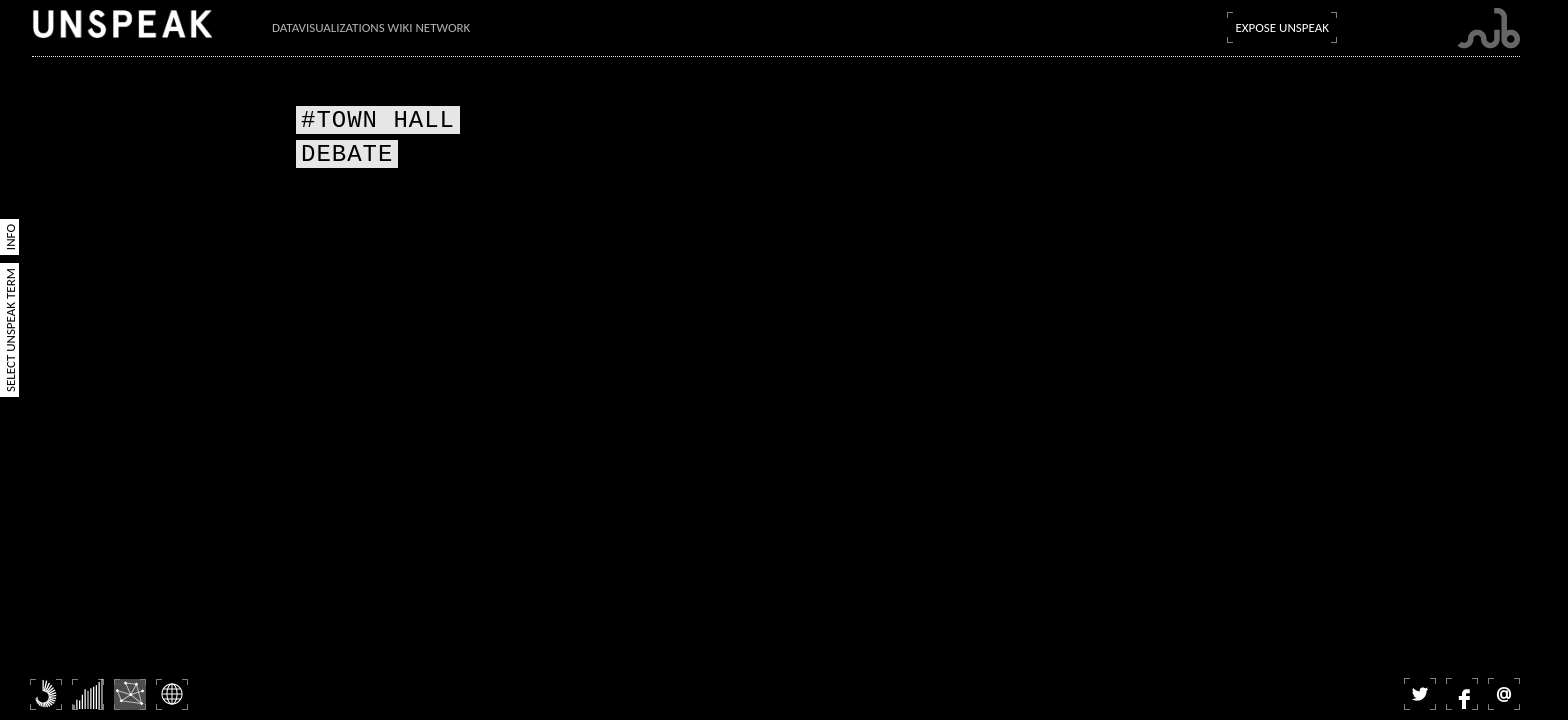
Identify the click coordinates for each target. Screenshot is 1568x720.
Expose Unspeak (1282, 27)
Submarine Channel (1488, 28)
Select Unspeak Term (10, 330)
